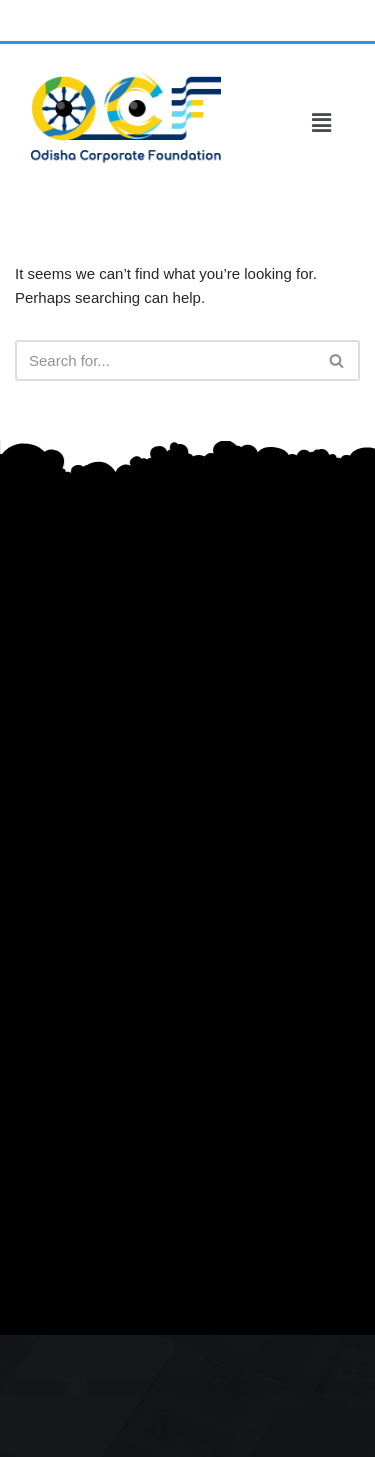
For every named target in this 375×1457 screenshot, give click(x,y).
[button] (321, 123)
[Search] (165, 360)
